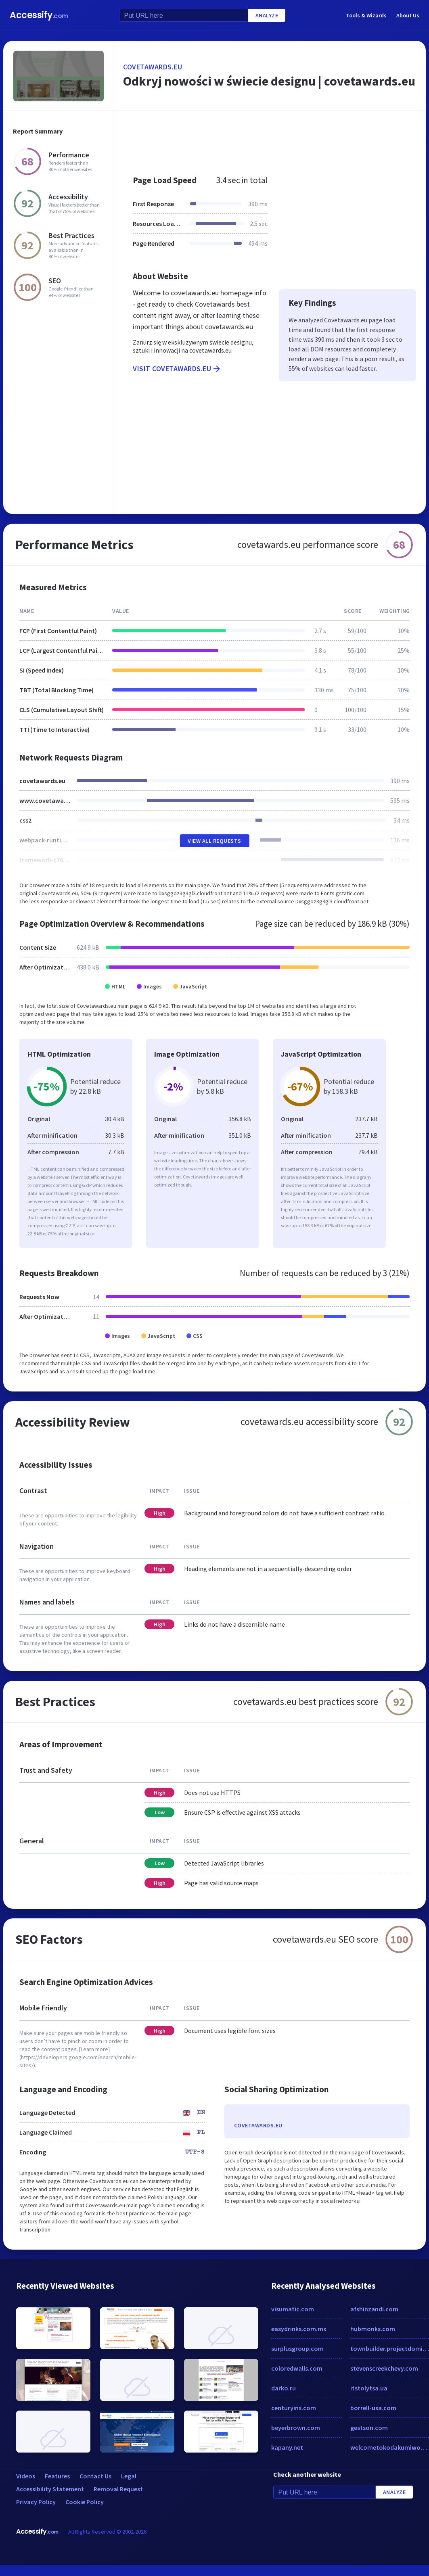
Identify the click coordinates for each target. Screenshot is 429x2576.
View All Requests (214, 840)
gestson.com (369, 2427)
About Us (407, 15)
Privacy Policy (36, 2502)
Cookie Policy (84, 2502)
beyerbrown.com (295, 2427)
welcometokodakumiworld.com (389, 2447)
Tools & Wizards (366, 15)
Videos (25, 2476)
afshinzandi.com (374, 2309)
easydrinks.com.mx (298, 2329)
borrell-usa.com (373, 2408)
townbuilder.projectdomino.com (389, 2348)
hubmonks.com (372, 2329)
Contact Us (95, 2476)
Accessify (39, 15)
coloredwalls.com (296, 2368)
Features (57, 2476)
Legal (128, 2476)
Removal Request (118, 2489)
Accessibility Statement (50, 2489)
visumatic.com (292, 2309)
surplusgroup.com (297, 2348)
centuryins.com (293, 2408)
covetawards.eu (152, 66)
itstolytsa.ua (368, 2388)
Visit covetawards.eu (177, 369)
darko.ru (283, 2388)
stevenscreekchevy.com (384, 2368)
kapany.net (287, 2447)
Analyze (266, 15)
